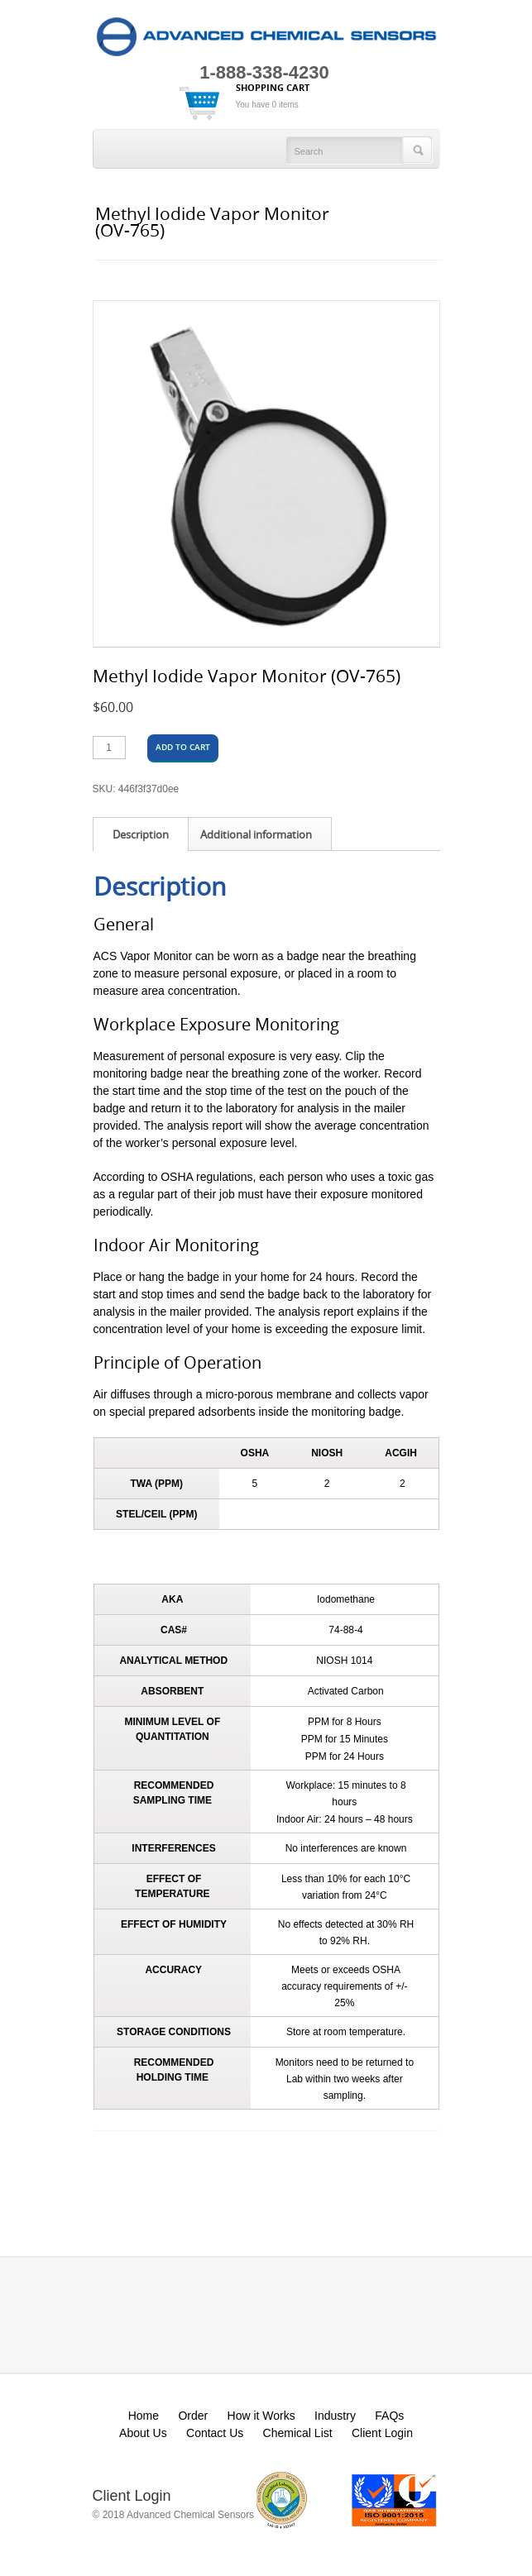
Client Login (382, 2433)
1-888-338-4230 (264, 72)
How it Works (261, 2415)
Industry (335, 2415)
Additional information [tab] (256, 834)
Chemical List (298, 2433)
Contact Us (214, 2433)
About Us (143, 2433)
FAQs (389, 2415)
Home (143, 2415)
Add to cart (183, 747)
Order (193, 2415)
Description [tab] (141, 834)
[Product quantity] (109, 747)
